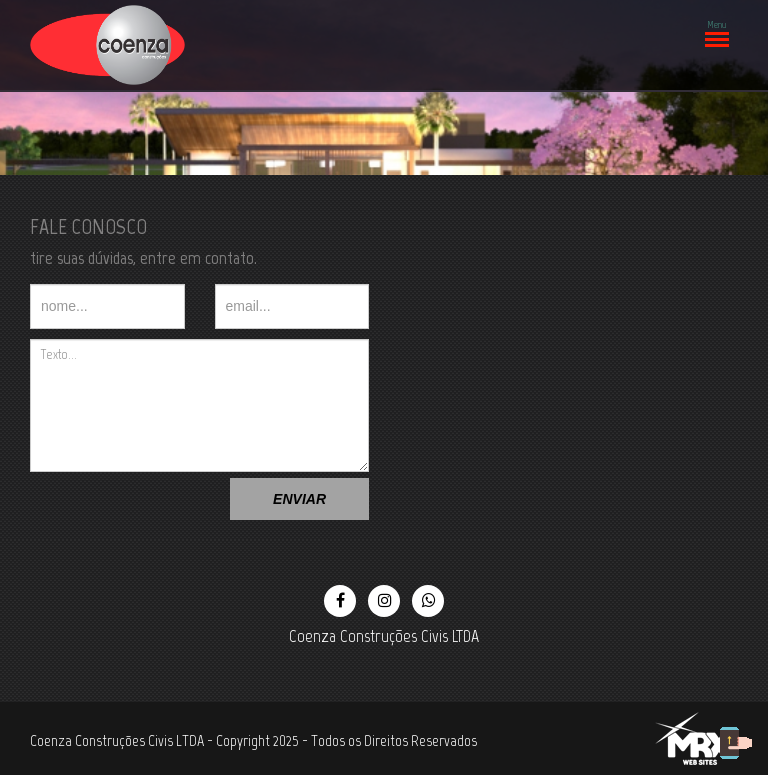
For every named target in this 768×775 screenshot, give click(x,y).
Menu (716, 29)
